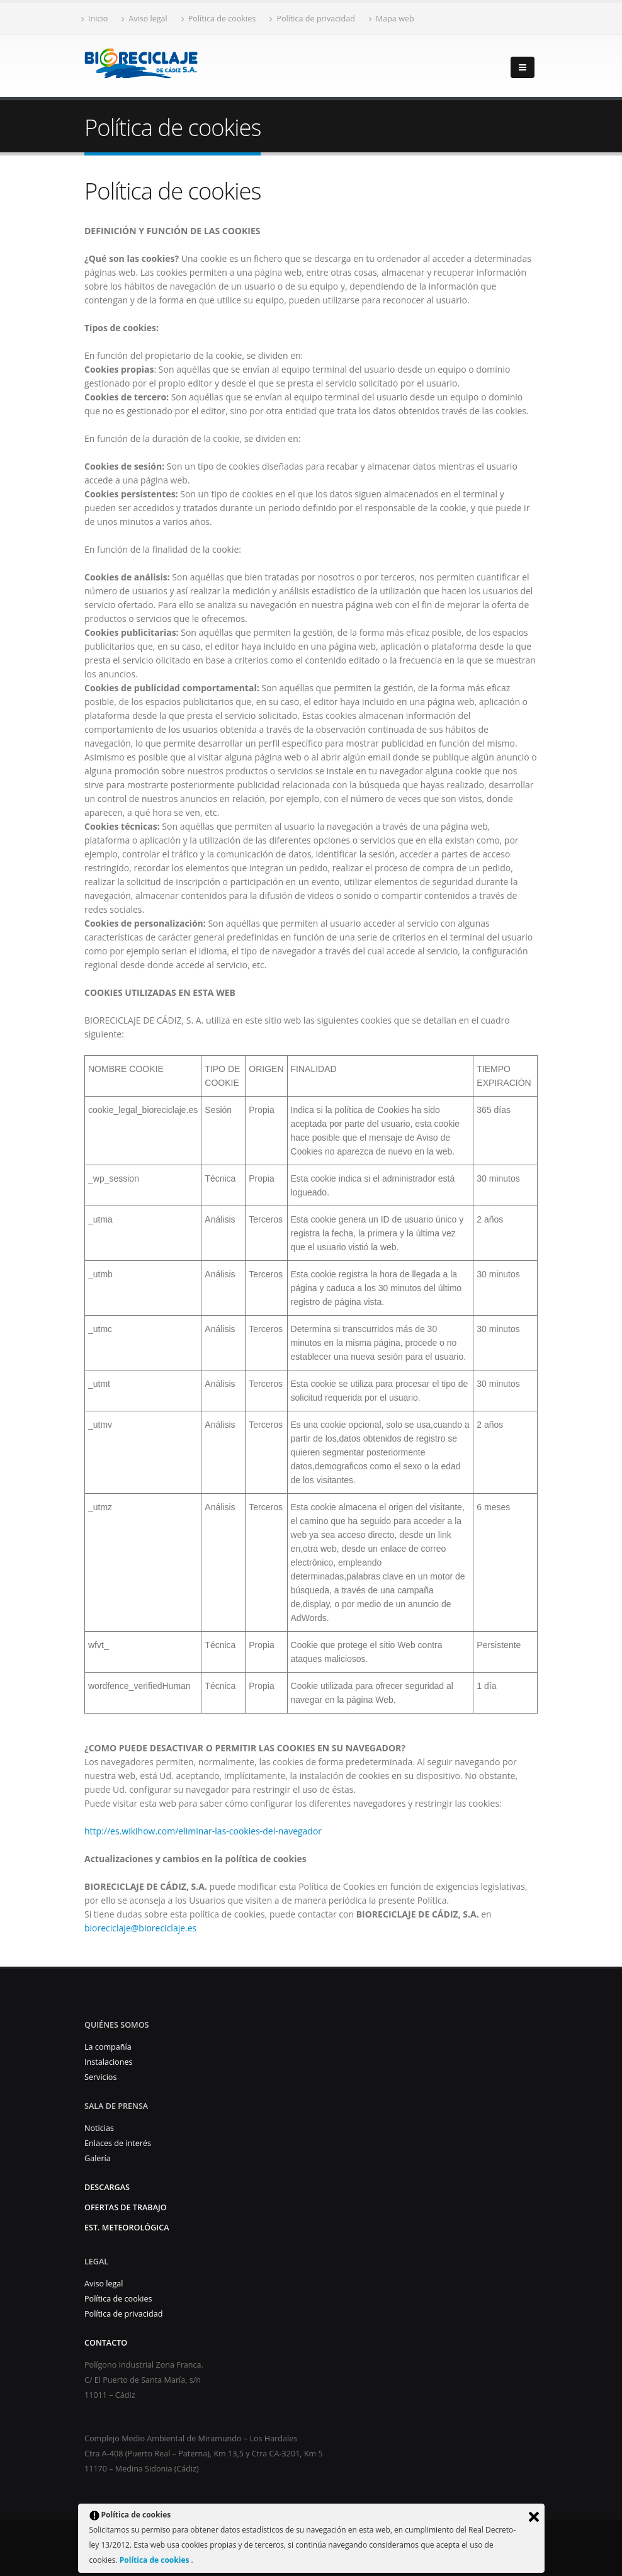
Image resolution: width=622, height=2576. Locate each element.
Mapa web (391, 18)
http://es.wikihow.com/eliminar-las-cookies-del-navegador (203, 1831)
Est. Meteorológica (126, 2227)
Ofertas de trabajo (125, 2207)
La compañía (108, 2047)
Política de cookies (155, 2560)
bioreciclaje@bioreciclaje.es (140, 1928)
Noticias (99, 2128)
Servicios (100, 2077)
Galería (97, 2158)
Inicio (94, 18)
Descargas (107, 2187)
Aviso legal (144, 18)
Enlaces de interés (117, 2143)
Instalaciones (108, 2062)
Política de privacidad (311, 18)
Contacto (105, 2342)
